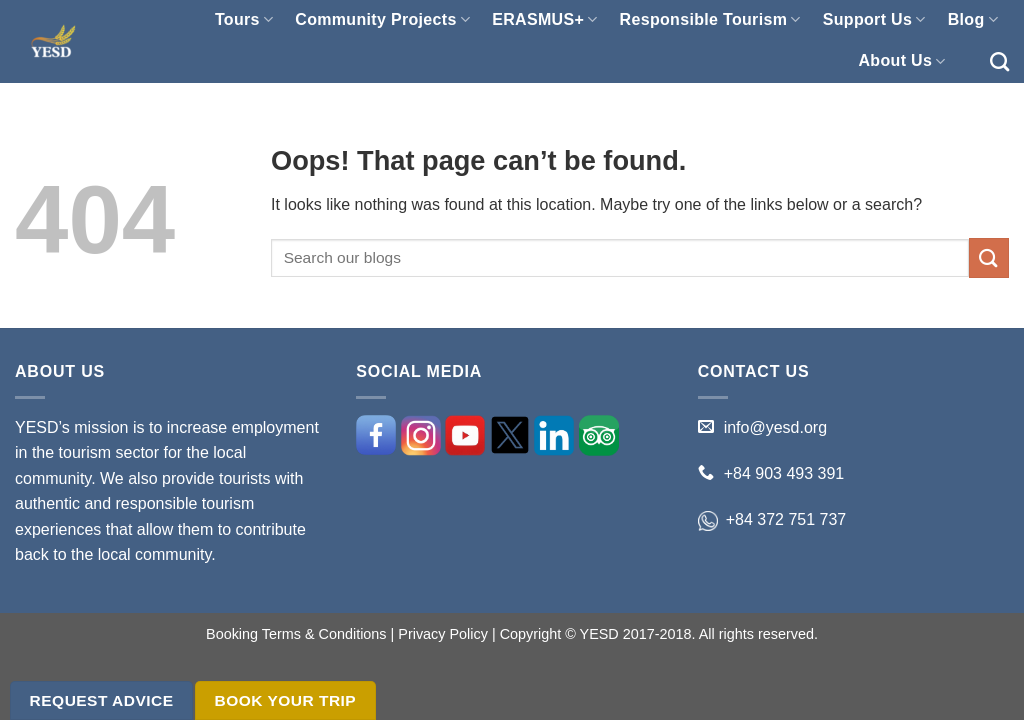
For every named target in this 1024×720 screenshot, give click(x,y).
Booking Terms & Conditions (296, 634)
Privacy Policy (443, 634)
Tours (244, 19)
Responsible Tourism (710, 19)
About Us (901, 61)
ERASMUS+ (544, 19)
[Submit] (989, 257)
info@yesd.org (775, 427)
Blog (973, 19)
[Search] (999, 61)
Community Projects (382, 19)
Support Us (874, 19)
